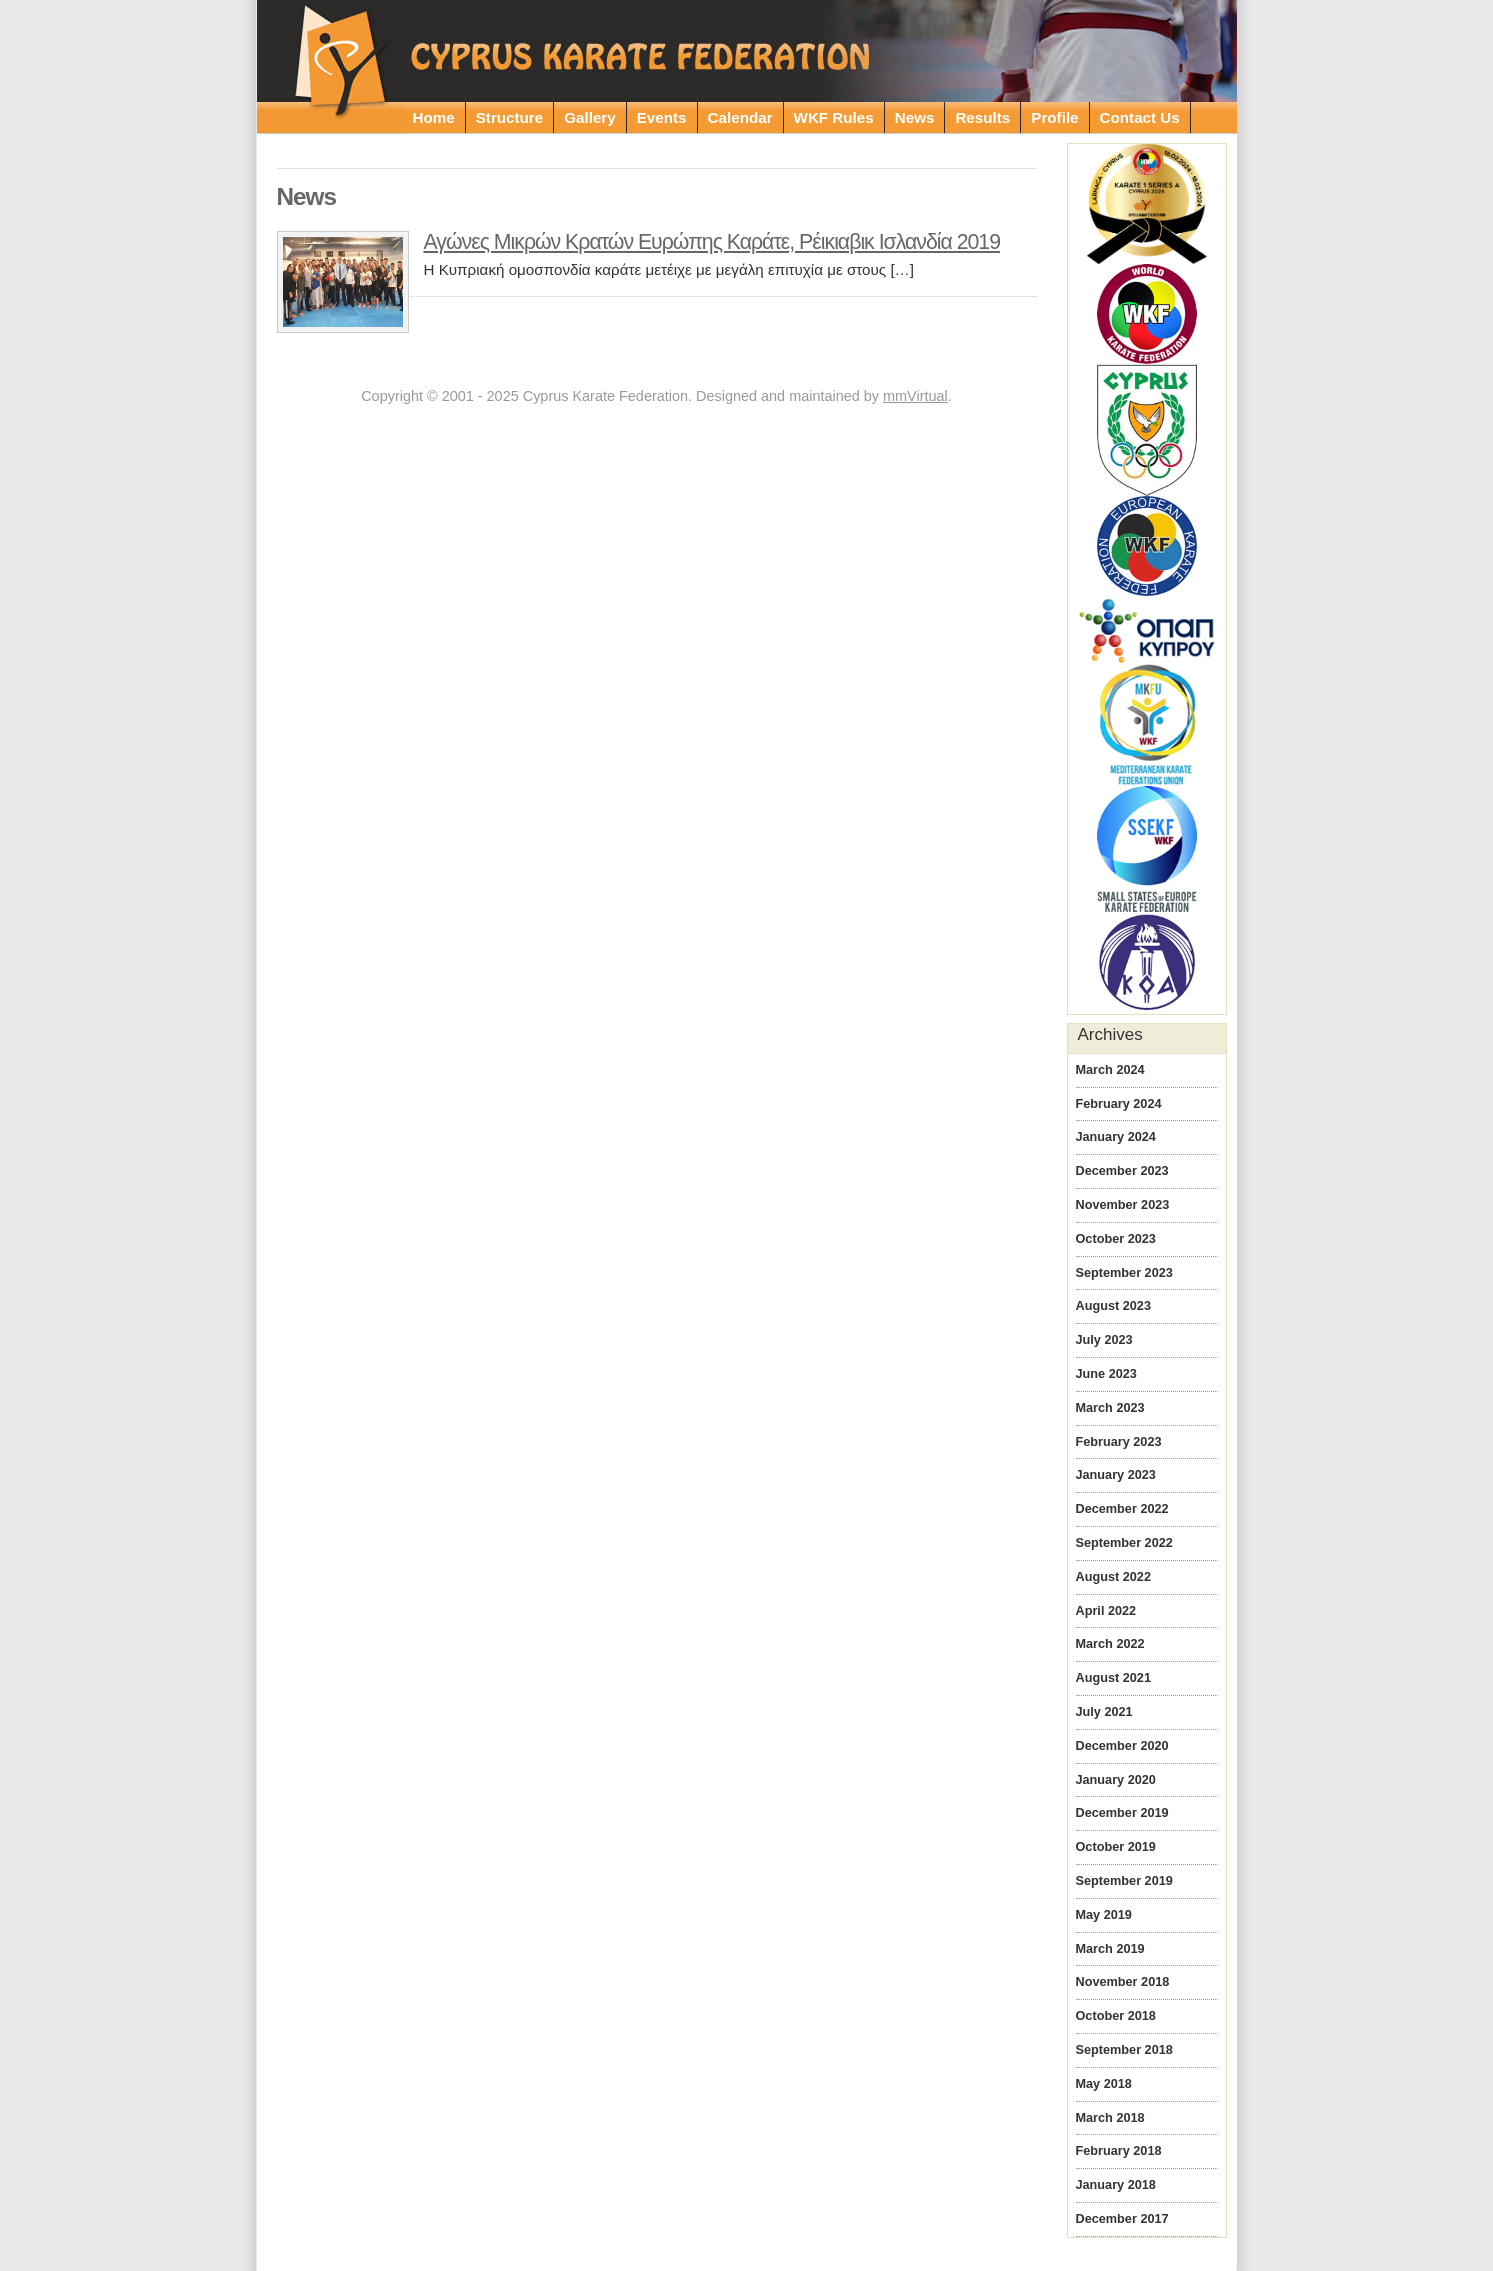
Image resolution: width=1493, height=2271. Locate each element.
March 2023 (1110, 1408)
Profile (1054, 117)
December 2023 (1122, 1171)
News (915, 117)
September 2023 (1124, 1273)
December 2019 (1122, 1813)
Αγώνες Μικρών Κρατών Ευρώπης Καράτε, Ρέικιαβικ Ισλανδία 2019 (712, 242)
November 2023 (1123, 1205)
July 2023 (1104, 1340)
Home (434, 117)
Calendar (740, 117)
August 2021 (1113, 1678)
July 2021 (1104, 1712)
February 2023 (1119, 1442)
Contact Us (1140, 117)
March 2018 (1110, 2118)
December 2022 (1122, 1509)
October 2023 (1116, 1239)
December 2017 (1122, 2219)
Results (982, 117)
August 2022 (1113, 1577)
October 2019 (1116, 1847)
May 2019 (1104, 1915)
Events (662, 117)
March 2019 (1110, 1949)
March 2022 (1110, 1644)
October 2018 (1116, 2016)
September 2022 (1124, 1543)
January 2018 (1116, 2185)
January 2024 (1116, 1137)
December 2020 (1122, 1746)
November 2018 (1123, 1982)
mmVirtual (915, 396)
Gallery (590, 117)
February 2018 (1119, 2151)
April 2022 (1106, 1611)
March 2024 (1110, 1070)
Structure (510, 117)
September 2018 (1124, 2050)
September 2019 (1124, 1881)
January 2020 (1116, 1780)
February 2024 (1119, 1104)
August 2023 (1113, 1306)
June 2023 (1106, 1374)
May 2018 (1104, 2084)
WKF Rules (834, 117)
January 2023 (1116, 1475)
